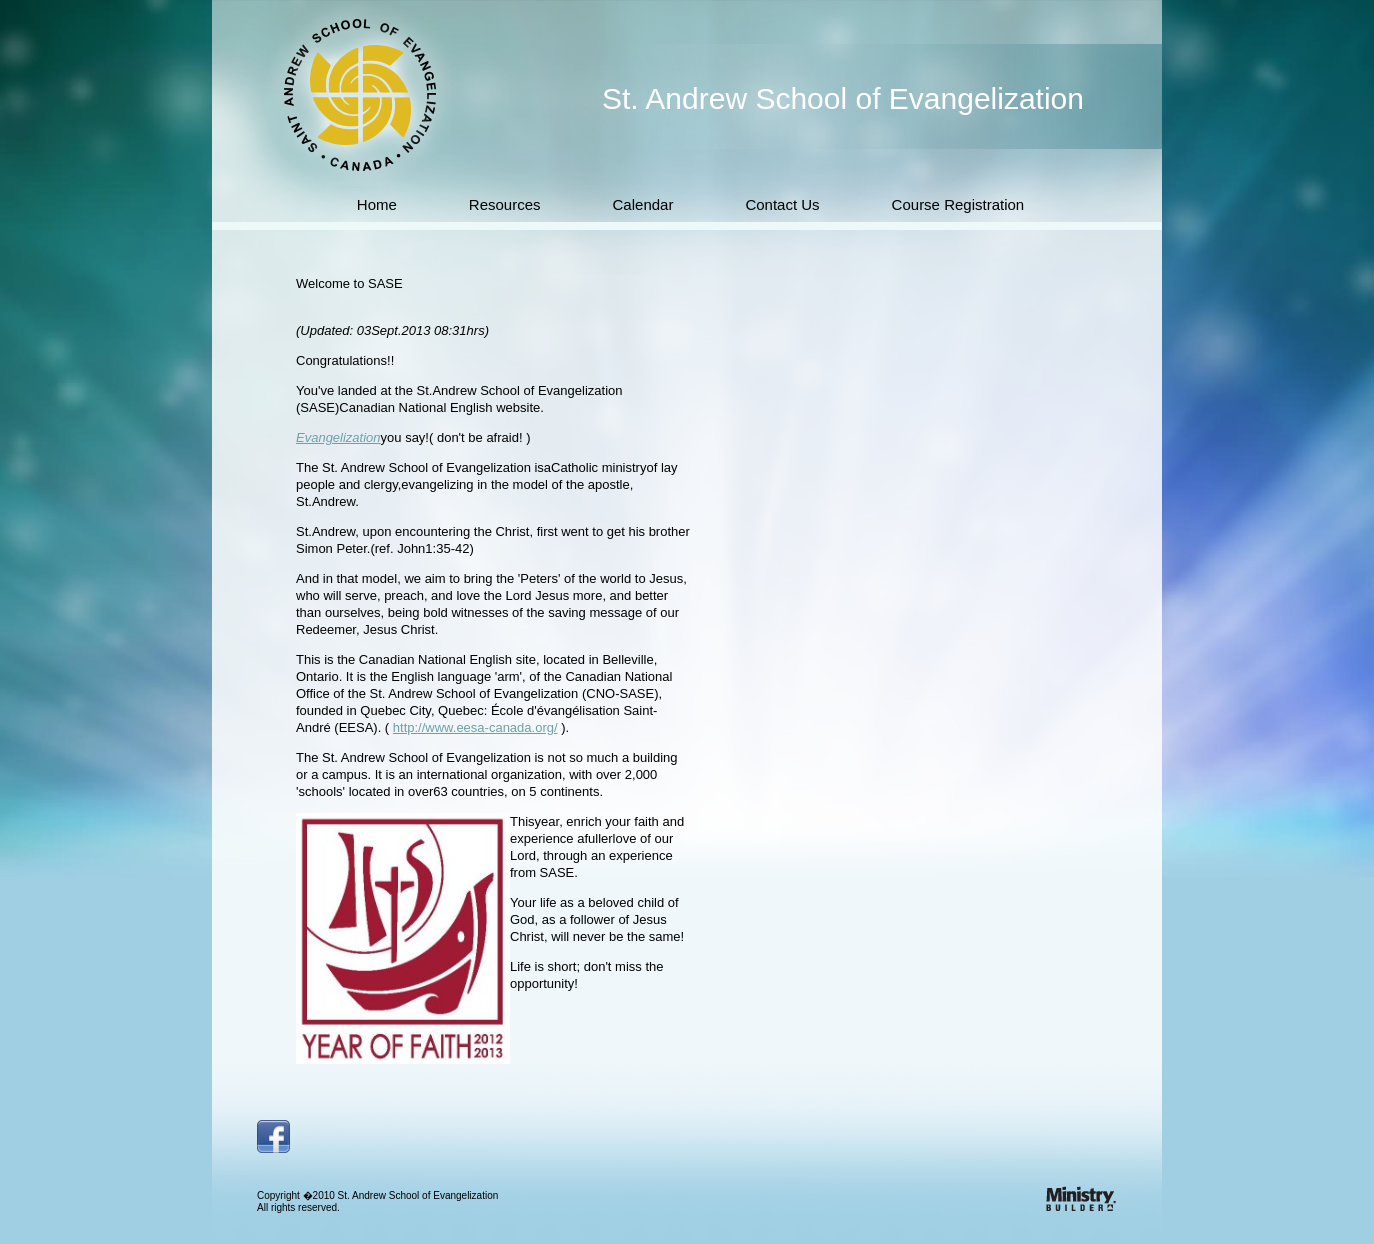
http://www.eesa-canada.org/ (475, 727)
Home (377, 204)
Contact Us (782, 204)
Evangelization (338, 437)
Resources (505, 204)
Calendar (643, 204)
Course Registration (958, 204)
